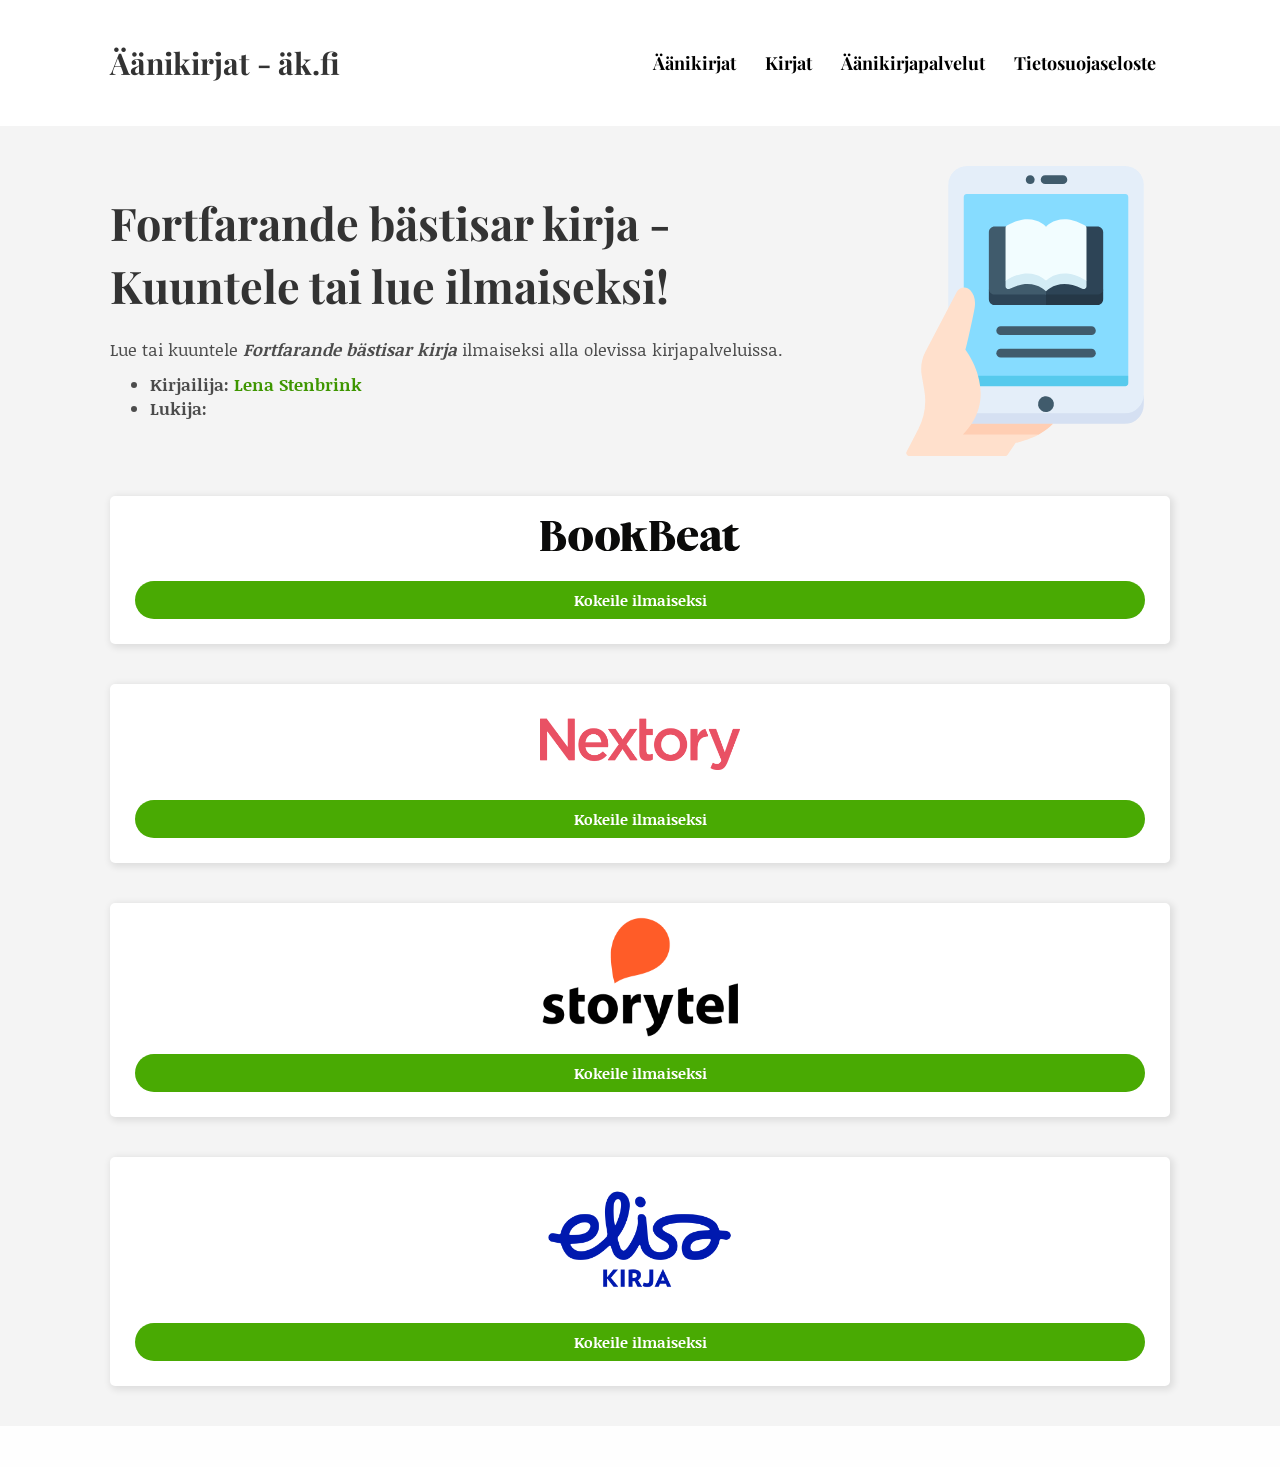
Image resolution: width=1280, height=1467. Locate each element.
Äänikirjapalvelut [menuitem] (913, 63)
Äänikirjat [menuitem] (694, 63)
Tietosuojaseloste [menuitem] (1085, 63)
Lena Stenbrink (298, 384)
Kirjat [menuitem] (788, 63)
